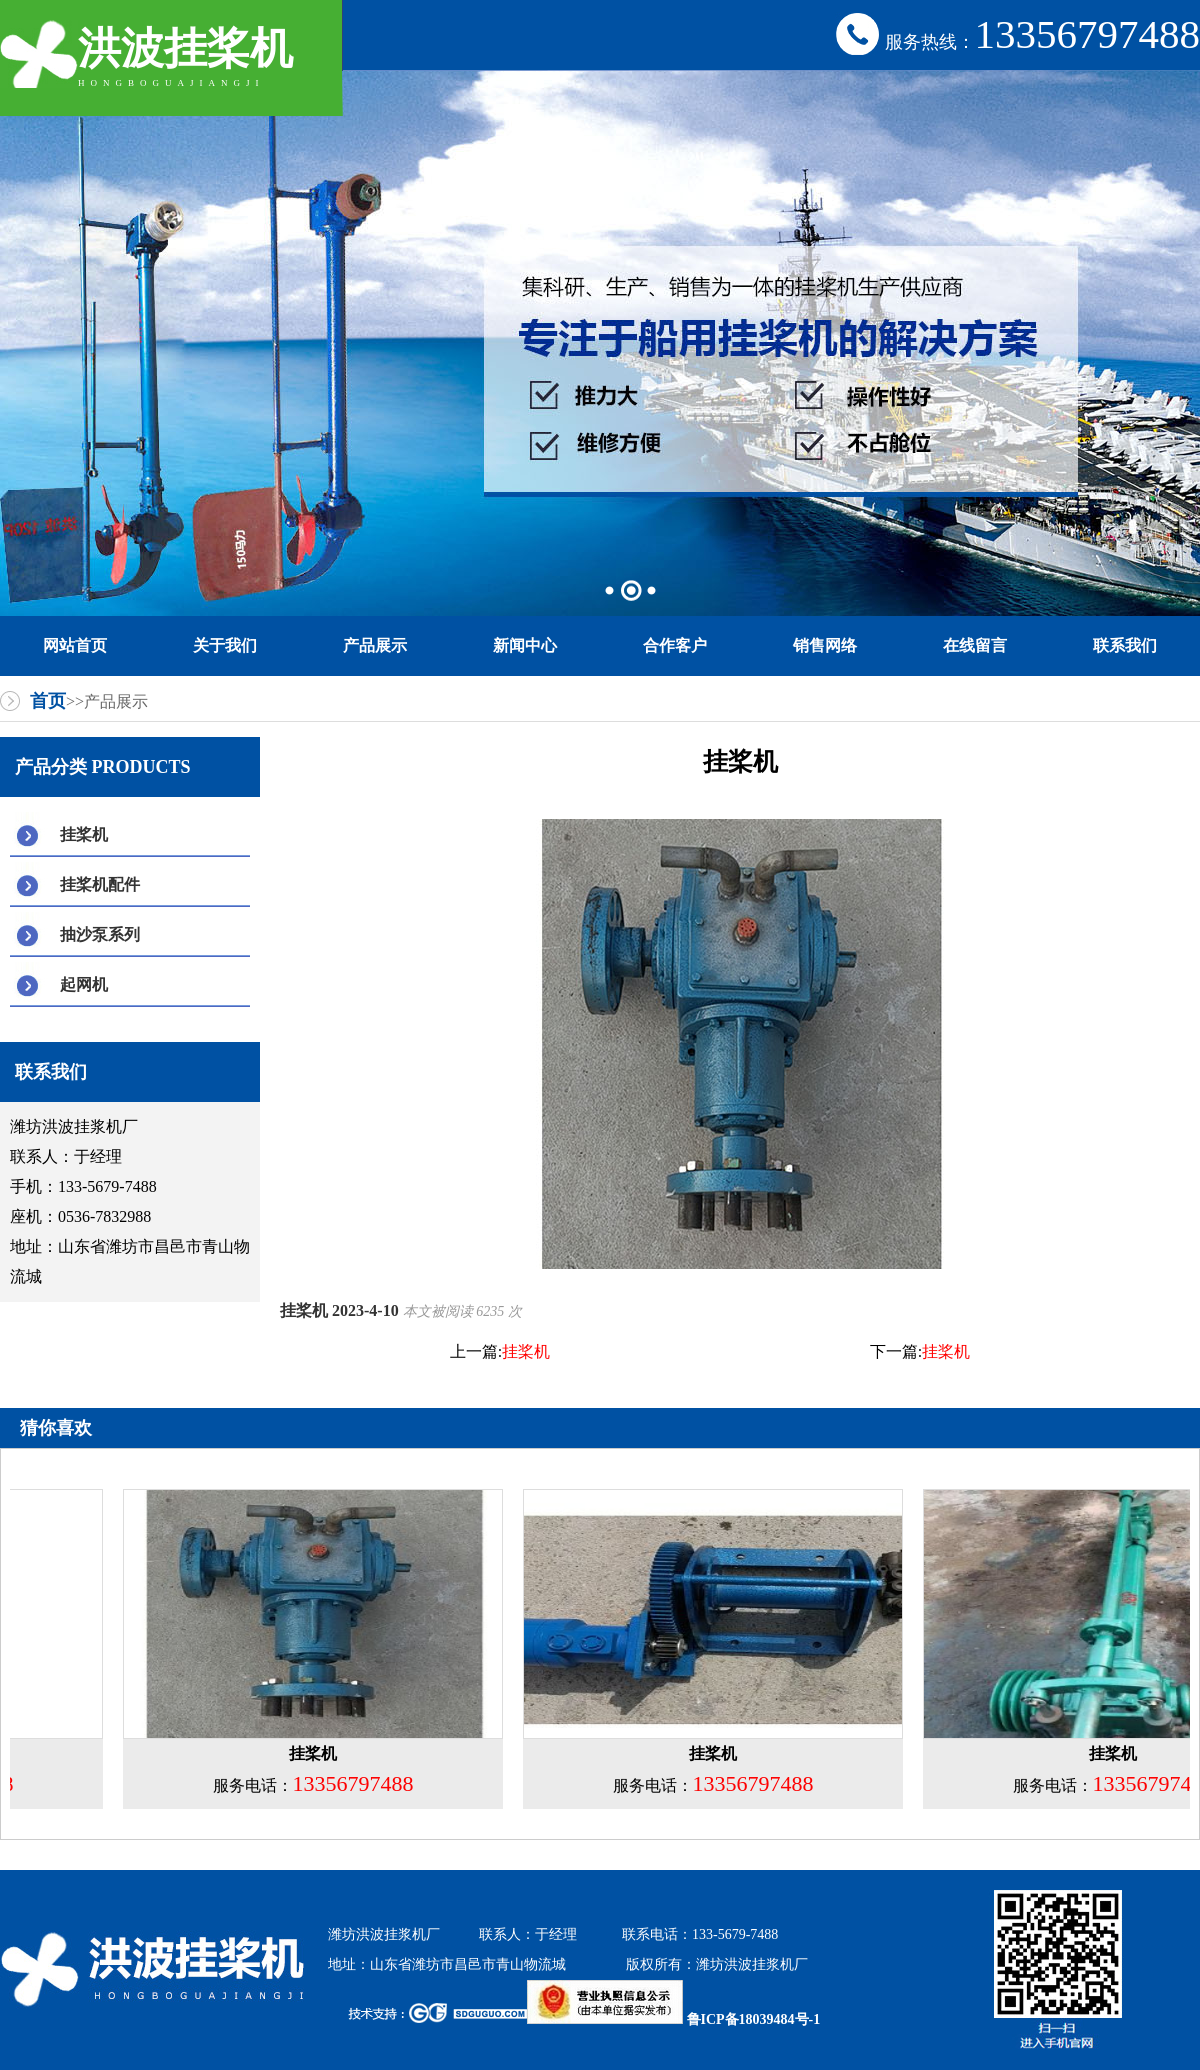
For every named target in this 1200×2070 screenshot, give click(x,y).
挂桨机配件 (100, 884)
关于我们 (225, 645)
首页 (48, 701)
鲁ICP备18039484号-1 (673, 2019)
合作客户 (675, 645)
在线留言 (975, 645)
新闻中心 (525, 645)
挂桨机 (84, 834)
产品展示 (375, 645)
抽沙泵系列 (100, 934)
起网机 (84, 984)
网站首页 (75, 645)
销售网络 (825, 645)
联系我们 (1125, 645)
